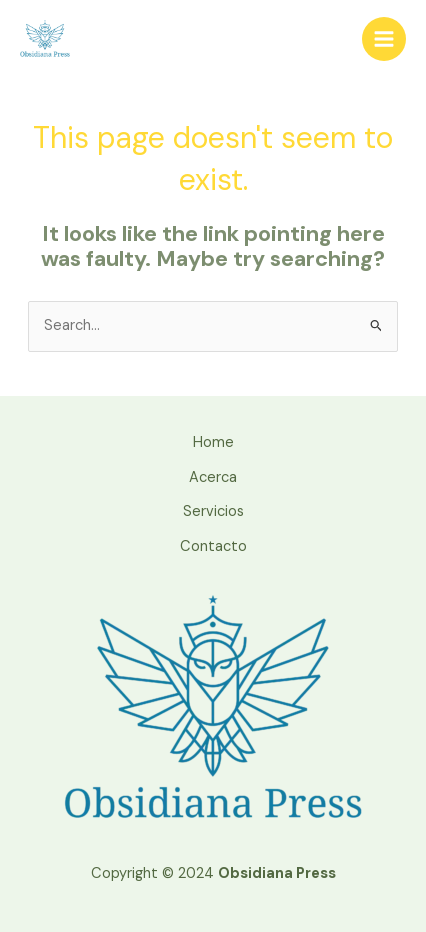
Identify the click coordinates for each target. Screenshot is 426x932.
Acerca (213, 477)
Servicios (213, 511)
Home (213, 442)
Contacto (213, 546)
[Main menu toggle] (384, 39)
